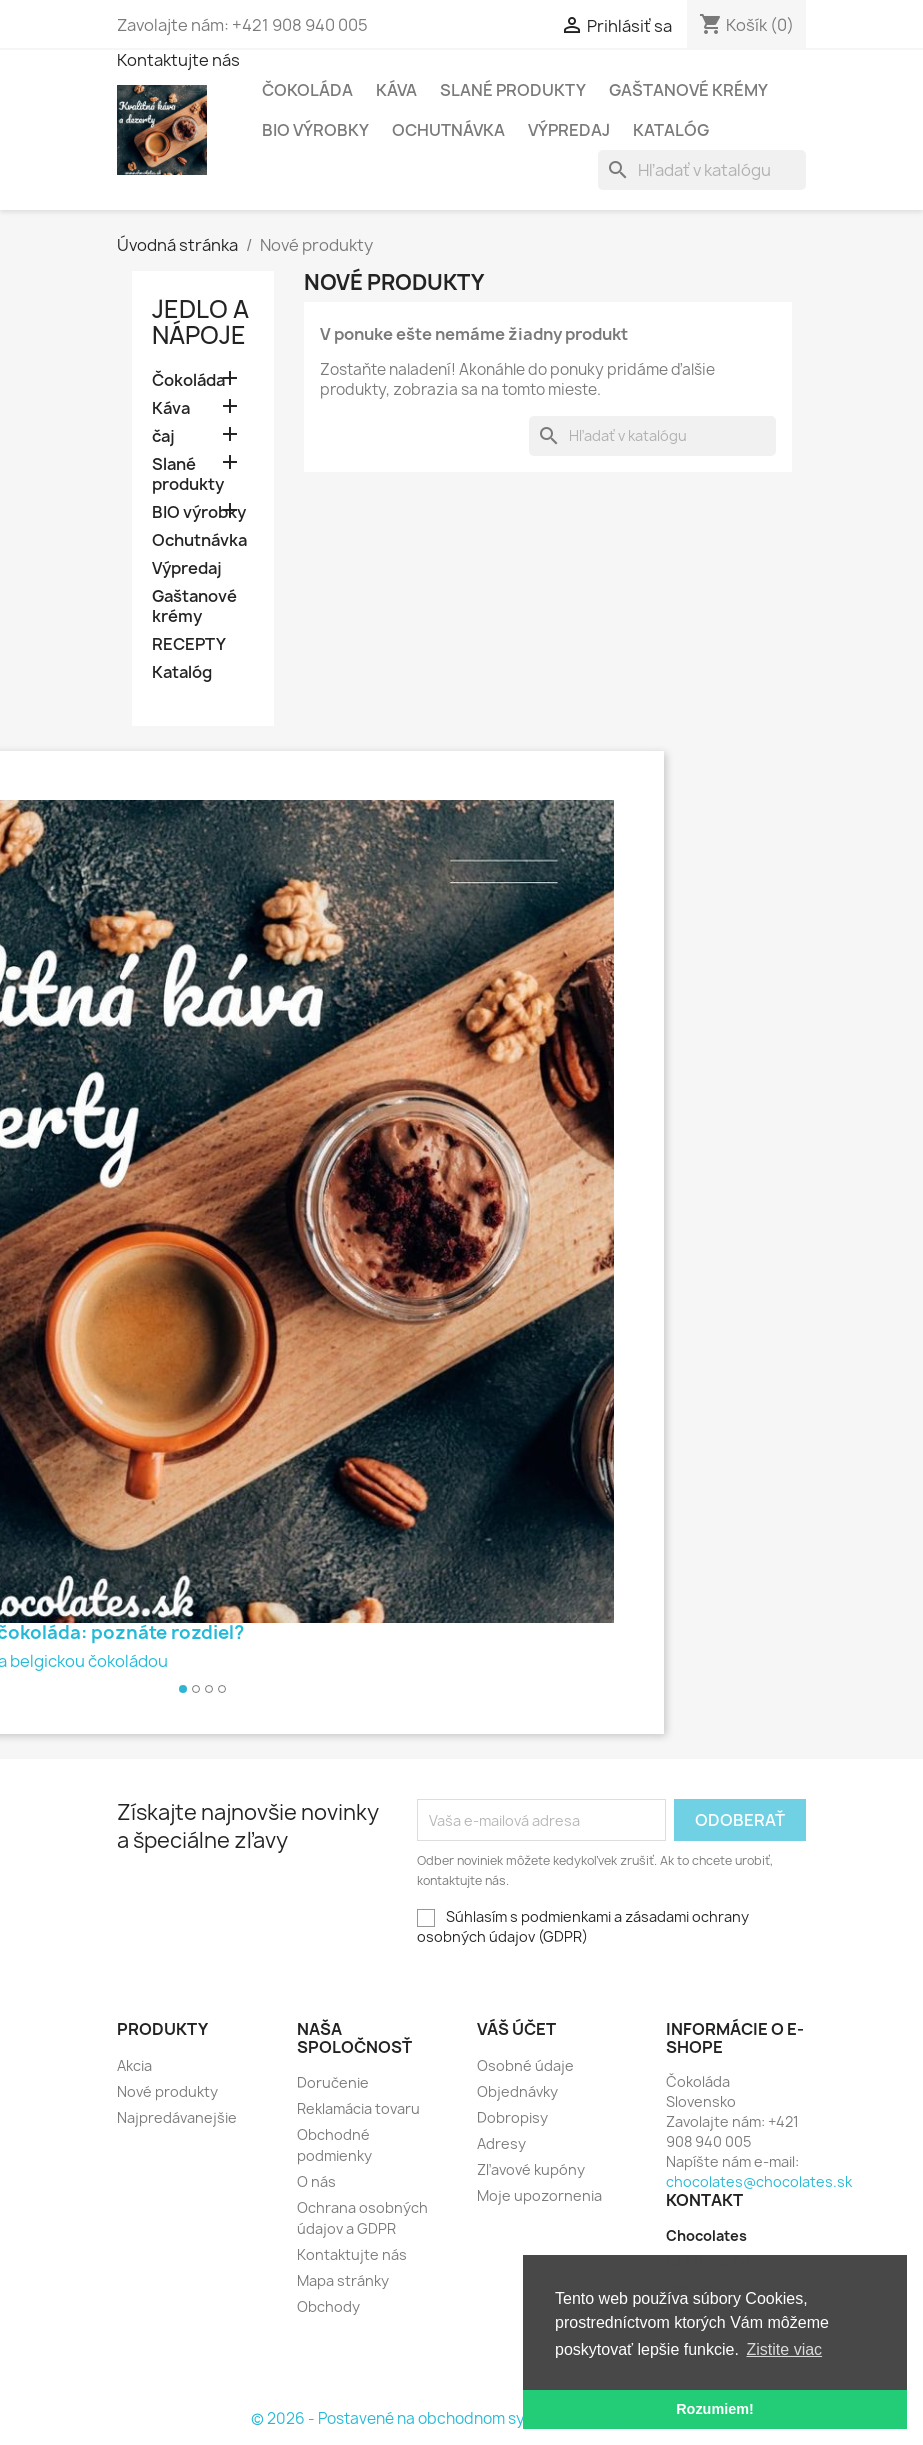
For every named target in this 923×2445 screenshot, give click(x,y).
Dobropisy (512, 2117)
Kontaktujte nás (178, 60)
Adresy (501, 2143)
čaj (163, 436)
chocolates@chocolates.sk (759, 2181)
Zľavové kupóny (531, 2169)
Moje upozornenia (539, 2195)
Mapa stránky (343, 2280)
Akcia (134, 2065)
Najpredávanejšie (177, 2117)
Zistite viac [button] (785, 2349)
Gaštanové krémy (688, 90)
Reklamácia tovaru (358, 2108)
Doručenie (333, 2082)
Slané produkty (513, 90)
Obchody (328, 2306)
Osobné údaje (525, 2065)
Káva (396, 90)
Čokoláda (307, 90)
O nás (316, 2181)
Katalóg (671, 130)
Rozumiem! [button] (715, 2409)
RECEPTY (189, 644)
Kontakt (704, 2200)
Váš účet (516, 2029)
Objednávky (517, 2091)
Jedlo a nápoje (200, 322)
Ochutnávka (448, 130)
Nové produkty (167, 2091)
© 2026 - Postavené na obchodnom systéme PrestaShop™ (461, 2418)
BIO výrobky (315, 130)
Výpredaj (569, 130)
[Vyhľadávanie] (702, 170)
